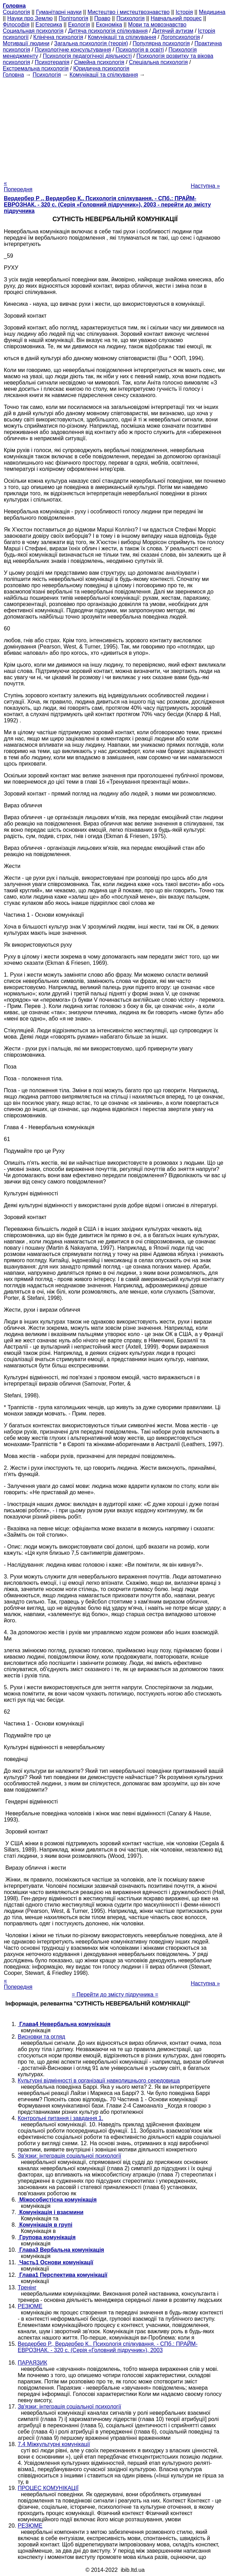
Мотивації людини (26, 43)
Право (102, 18)
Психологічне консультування (73, 50)
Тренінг (27, 2287)
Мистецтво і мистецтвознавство (129, 12)
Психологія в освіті (140, 50)
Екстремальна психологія (36, 68)
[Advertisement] (115, 127)
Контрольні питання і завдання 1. (60, 2118)
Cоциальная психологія (33, 31)
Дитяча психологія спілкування (108, 31)
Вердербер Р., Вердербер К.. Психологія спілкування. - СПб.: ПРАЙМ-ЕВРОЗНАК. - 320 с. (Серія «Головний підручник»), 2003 (108, 2347)
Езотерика (48, 25)
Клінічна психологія (58, 37)
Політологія (73, 18)
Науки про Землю (30, 18)
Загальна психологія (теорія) (91, 43)
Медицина (212, 12)
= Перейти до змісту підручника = (115, 1994)
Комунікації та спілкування (122, 37)
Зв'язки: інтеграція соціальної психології (69, 2156)
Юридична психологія (101, 68)
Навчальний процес (176, 18)
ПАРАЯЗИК (32, 2363)
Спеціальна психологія (158, 62)
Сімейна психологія (99, 62)
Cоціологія (16, 12)
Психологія (130, 18)
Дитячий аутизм (172, 31)
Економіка (109, 25)
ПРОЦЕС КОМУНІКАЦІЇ (48, 2488)
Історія (184, 12)
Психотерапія (52, 62)
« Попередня (18, 186)
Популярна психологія (161, 43)
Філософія (16, 25)
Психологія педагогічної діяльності (87, 56)
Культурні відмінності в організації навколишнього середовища (99, 2081)
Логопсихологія (180, 37)
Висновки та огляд (41, 2037)
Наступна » (205, 186)
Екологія (79, 25)
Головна (13, 75)
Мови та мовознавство (157, 25)
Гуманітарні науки (58, 12)
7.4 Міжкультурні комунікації (54, 2444)
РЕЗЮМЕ (30, 2306)
